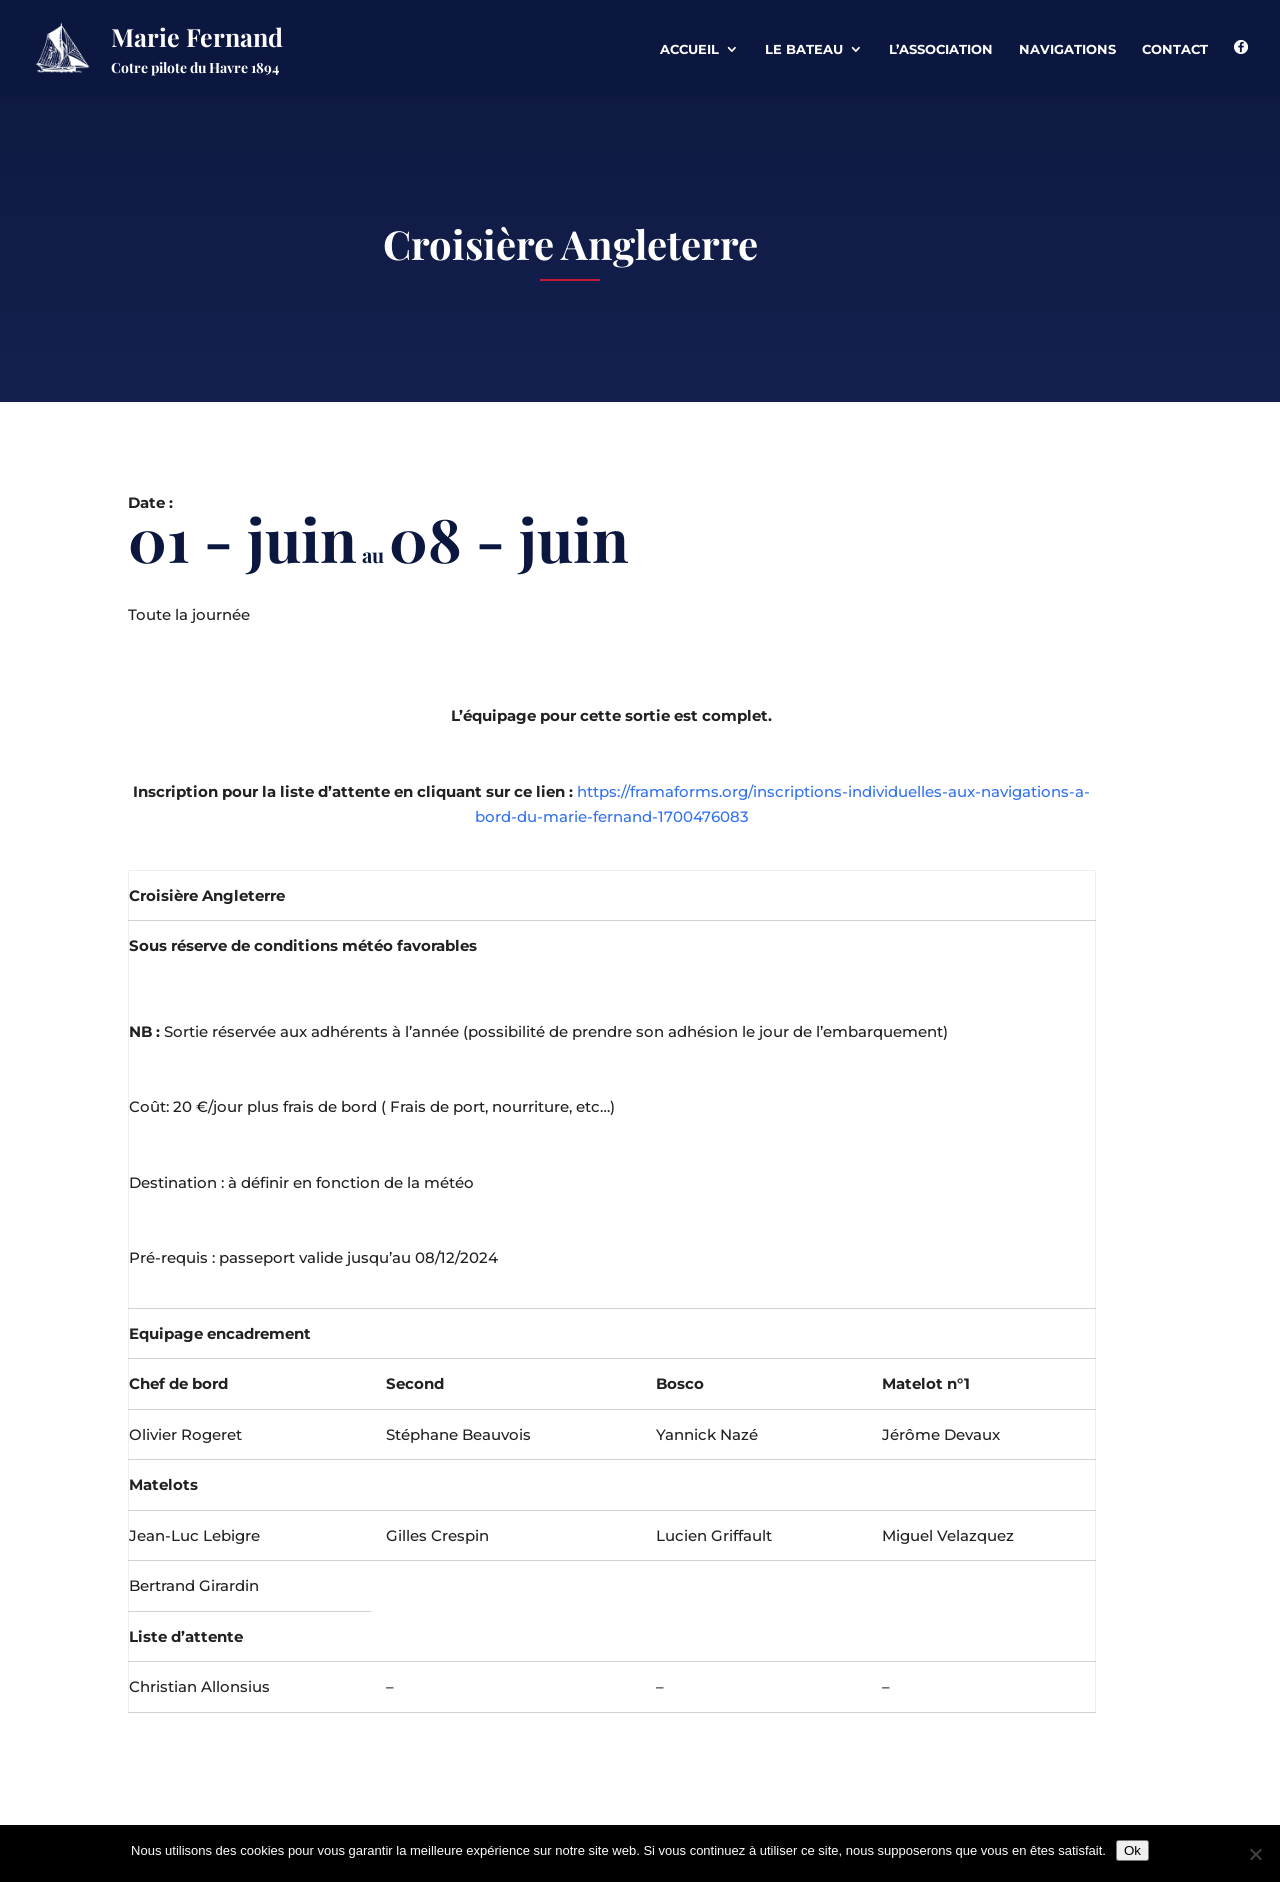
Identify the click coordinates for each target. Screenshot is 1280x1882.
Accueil (689, 49)
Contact (1175, 49)
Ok (1132, 1850)
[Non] (1255, 1854)
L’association (941, 49)
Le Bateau (804, 49)
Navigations (1067, 49)
